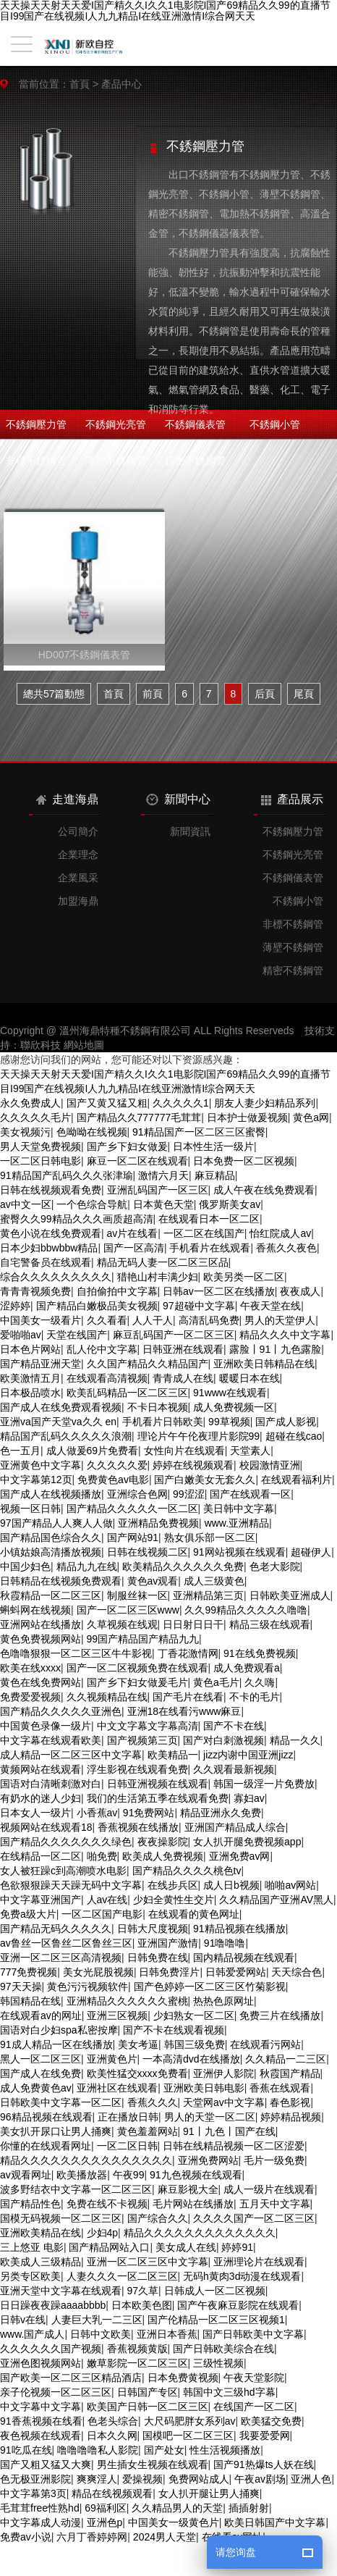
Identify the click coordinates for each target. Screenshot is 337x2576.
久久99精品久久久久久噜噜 (245, 1610)
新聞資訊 (190, 831)
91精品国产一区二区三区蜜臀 (198, 1132)
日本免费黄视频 (183, 2377)
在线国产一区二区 (253, 2406)
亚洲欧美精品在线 (40, 2233)
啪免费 (102, 1856)
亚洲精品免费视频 (158, 1523)
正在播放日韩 (128, 2117)
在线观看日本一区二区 (209, 1219)
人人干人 (152, 1320)
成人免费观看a (246, 1668)
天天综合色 (296, 1972)
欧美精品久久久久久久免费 (183, 1566)
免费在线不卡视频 (107, 2204)
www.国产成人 (32, 2334)
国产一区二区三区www (128, 1610)
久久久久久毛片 (35, 1117)
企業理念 (78, 854)
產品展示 (292, 799)
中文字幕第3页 (33, 2493)
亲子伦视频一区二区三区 (55, 2392)
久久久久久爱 (117, 1465)
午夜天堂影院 (253, 2377)
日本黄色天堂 (163, 1204)
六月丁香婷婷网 (91, 2537)
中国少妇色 (25, 1566)
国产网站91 (133, 1537)
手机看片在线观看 (209, 1248)
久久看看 (107, 1320)
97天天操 (21, 1986)
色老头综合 (113, 2421)
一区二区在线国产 (203, 1233)
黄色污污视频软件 (87, 1986)
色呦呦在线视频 (91, 1132)
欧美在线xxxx (30, 1668)
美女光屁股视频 (98, 1972)
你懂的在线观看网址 (45, 2146)
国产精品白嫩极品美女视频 (97, 1306)
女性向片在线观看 (184, 1450)
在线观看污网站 (265, 2044)
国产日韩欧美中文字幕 (253, 2334)
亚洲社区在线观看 (117, 2088)
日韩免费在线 (157, 1957)
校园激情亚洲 (269, 1465)
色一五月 (20, 1450)
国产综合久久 (157, 2218)
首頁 (79, 84)
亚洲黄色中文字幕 (40, 1465)
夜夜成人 (300, 1291)
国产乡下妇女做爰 (127, 1146)
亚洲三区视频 (117, 2015)
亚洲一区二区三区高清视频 (60, 1957)
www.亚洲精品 (237, 1523)
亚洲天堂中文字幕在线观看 (60, 2290)
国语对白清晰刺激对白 (50, 1784)
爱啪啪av (20, 1335)
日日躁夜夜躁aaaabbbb (53, 2305)
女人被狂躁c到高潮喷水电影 (63, 1870)
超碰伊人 (311, 1552)
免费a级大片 (28, 1914)
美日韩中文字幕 (238, 1508)
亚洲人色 (311, 2479)
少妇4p (103, 2233)
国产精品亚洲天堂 (40, 1363)
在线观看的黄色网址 (193, 1914)
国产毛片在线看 (188, 1697)
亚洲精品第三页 (208, 1595)
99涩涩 (189, 1494)
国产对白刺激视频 (223, 1740)
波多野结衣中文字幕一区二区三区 (76, 2189)
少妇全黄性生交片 (173, 1899)
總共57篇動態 (54, 694)
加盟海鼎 (78, 901)
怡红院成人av (280, 1233)
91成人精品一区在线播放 (56, 2044)
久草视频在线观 (122, 1624)
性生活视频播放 (224, 2450)
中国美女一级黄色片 (173, 2522)
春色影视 (290, 2102)
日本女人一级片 (35, 1812)
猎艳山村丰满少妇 (157, 1277)
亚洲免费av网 (239, 1856)
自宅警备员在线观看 (45, 1262)
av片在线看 (132, 1233)
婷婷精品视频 (290, 2117)
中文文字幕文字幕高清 (147, 1726)
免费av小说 (25, 2537)
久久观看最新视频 (233, 1769)
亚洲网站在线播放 (40, 1624)
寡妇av (249, 1798)
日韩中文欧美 (100, 2334)
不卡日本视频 (157, 1407)
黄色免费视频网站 (40, 1639)
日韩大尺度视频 (152, 1928)
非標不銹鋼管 (36, 460)
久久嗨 (259, 1682)
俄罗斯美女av (229, 1204)
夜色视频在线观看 (40, 2435)
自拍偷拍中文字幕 (117, 1291)
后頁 (265, 694)
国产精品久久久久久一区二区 (132, 1508)
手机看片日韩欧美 (162, 1421)
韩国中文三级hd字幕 (229, 2392)
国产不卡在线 (233, 1726)
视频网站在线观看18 (46, 1827)
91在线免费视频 (259, 1653)
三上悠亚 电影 (32, 2247)
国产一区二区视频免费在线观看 (137, 1668)
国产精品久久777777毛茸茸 (139, 1117)
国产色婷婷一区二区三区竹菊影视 (210, 1986)
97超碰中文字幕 (199, 1306)
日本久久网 (112, 2435)
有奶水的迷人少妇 (40, 1798)
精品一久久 (295, 1740)
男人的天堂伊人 (279, 1320)
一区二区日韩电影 (40, 1161)
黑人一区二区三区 (40, 2059)
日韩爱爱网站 (235, 1972)
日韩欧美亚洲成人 (289, 1595)
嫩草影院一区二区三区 (137, 2363)
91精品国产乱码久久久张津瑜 (66, 1175)
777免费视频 (28, 1972)
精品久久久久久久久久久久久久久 (200, 2233)
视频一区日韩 (30, 1508)
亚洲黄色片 (112, 2059)
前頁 (152, 694)
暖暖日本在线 (249, 1378)
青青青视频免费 (35, 1291)
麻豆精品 (215, 1175)
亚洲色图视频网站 (40, 2363)
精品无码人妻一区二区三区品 (163, 1262)
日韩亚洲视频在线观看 (157, 1784)
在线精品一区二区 (40, 1856)
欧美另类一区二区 (243, 1277)
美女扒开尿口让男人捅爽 (55, 2131)
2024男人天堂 (164, 2537)
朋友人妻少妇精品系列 (264, 1103)
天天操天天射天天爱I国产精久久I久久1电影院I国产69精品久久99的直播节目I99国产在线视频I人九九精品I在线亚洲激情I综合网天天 (165, 11)
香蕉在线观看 (279, 2088)
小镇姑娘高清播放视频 (50, 1552)
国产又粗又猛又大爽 (45, 2464)
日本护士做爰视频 (247, 1117)
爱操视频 (142, 2479)
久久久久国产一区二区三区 (254, 2218)
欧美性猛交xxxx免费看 (137, 2073)
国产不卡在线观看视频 (173, 2030)
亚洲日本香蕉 (167, 2334)
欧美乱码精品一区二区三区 (127, 1392)
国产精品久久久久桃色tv (187, 1870)
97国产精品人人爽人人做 (56, 1523)
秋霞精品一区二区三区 (50, 1595)
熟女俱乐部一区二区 (209, 1537)
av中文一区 (25, 1204)
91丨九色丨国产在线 (229, 2131)
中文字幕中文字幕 (40, 2406)
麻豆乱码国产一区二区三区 (173, 1335)
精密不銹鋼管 (195, 460)
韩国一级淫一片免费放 (264, 1784)
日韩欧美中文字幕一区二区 (60, 2102)
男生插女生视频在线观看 (152, 2464)
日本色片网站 (30, 1349)
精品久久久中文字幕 (284, 1335)
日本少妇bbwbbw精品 (49, 1248)
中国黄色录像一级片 (45, 1726)
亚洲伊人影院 (223, 2073)
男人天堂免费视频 (40, 1146)
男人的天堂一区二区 (209, 2117)
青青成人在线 (183, 1378)
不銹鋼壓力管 (36, 424)
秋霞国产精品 (290, 2073)
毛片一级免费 (274, 2160)
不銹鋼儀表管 (195, 424)
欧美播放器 (81, 2175)
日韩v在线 (23, 2319)
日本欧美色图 (141, 2305)
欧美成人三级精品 (40, 2261)
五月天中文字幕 (274, 2204)
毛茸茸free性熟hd (40, 2508)
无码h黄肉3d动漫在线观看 (242, 2276)
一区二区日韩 (127, 2146)
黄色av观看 (153, 1581)
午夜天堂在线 (270, 1306)
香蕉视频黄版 (137, 2348)
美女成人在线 (185, 2247)
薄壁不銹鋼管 (115, 460)
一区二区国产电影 (101, 1914)
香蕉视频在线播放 (138, 1827)
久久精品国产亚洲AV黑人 (276, 1899)
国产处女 (164, 2450)
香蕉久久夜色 (286, 1248)
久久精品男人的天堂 (177, 2508)
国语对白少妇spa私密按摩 (59, 2030)
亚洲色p (105, 2522)
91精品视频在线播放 (239, 1928)
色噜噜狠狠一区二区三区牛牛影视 (76, 1653)
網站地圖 (84, 1045)
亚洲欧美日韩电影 (203, 2088)
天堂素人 (250, 1450)
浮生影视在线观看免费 (137, 1769)
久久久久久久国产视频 (50, 2348)
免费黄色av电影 (113, 1479)
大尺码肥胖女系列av (190, 2421)
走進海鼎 (67, 799)
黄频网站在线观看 (40, 1769)
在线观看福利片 (296, 1479)
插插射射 (249, 2508)
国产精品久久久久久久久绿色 (66, 1841)
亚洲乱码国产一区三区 (157, 1190)
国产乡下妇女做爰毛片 (137, 1682)
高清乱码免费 (209, 1320)
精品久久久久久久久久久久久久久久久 (86, 2160)
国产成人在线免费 (40, 2073)
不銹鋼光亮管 (115, 424)
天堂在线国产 (76, 1335)
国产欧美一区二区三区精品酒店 (71, 2377)
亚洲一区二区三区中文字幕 (147, 2261)
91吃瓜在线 (26, 2450)
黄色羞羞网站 (147, 2131)
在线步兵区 (173, 1885)
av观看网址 (25, 2175)
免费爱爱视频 (30, 1697)
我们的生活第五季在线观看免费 (158, 1798)
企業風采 (78, 878)
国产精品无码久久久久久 (55, 1928)
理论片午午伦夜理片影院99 (198, 1436)
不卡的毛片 (254, 1697)
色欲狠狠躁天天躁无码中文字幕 (71, 1885)
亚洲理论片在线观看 (258, 2261)
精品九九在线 (86, 1566)
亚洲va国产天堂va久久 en (58, 1421)
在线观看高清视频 (107, 1378)
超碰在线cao (294, 1436)
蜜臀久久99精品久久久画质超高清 (76, 1219)
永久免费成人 (30, 1103)
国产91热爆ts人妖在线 (263, 2464)
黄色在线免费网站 (40, 1682)
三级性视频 (218, 2363)
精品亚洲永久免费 (220, 1812)
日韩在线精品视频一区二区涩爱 (233, 2146)
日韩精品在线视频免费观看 (60, 1581)
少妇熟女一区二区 (193, 2015)
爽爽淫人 (97, 2479)
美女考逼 (138, 2044)
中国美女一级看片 (40, 1320)
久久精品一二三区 (285, 2059)
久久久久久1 (181, 1103)
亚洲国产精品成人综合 (235, 1827)
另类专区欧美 (30, 2276)
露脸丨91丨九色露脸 (275, 1349)
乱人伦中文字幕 (102, 1349)
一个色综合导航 (91, 1204)
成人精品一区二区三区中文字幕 (71, 1755)
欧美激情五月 (30, 1378)
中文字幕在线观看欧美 (50, 1740)
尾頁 (304, 694)
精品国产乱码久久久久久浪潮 (66, 1436)
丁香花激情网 (188, 1653)
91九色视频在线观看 (196, 2175)
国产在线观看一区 (250, 1494)
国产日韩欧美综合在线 (223, 2348)
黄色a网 (311, 1117)
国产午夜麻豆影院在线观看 (238, 2305)
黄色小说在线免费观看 (50, 1233)
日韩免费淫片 (169, 1972)
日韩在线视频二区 (147, 1552)
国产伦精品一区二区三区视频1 (216, 2319)
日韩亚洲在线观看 (182, 1349)
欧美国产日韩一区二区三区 (147, 2406)
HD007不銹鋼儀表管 (84, 654)
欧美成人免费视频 (162, 1856)
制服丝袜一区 (137, 1595)
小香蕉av (97, 1812)
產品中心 (121, 84)
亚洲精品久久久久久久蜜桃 (127, 2001)
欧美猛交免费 (271, 2421)
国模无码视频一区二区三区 (60, 2218)
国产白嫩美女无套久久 (204, 1479)
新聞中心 (178, 799)
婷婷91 (237, 2247)
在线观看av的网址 (41, 2015)
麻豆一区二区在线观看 (137, 1161)
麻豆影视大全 (188, 2189)
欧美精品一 (173, 1755)
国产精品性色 (30, 2204)
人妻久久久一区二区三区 (122, 2276)
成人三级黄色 (214, 1581)
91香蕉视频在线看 (41, 2421)
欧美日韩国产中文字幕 (274, 2522)
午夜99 (129, 2175)
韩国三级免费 (194, 2044)
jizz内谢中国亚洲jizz (248, 1755)
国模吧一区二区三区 (188, 2435)
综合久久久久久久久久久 (55, 1277)
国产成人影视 (285, 1421)
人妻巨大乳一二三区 (96, 2319)
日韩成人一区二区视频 (214, 2290)
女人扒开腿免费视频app (247, 1841)
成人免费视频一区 (233, 1407)
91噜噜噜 (225, 1943)
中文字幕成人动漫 (40, 2522)
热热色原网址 (223, 2001)
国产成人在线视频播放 (50, 1494)
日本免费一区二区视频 (243, 1161)
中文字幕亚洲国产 (40, 1899)
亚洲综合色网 (137, 1494)
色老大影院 (274, 1566)
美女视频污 (25, 1132)
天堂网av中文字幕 (224, 2102)
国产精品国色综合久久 (50, 1537)
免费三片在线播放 (279, 2015)
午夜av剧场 (260, 2479)
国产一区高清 (133, 1248)
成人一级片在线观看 (269, 2189)
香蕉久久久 (152, 2102)
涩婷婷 (15, 1306)
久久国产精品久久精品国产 (147, 1363)
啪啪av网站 (290, 1885)
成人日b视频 (231, 1885)
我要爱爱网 (264, 2435)
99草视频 (229, 1421)
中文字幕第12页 (36, 1479)
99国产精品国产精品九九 (143, 1639)
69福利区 (106, 2508)
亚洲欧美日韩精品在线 (264, 1363)
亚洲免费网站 (208, 2160)
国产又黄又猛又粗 (107, 1103)
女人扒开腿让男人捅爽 (209, 2493)
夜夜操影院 (162, 1841)
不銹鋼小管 (274, 424)
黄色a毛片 (216, 1682)
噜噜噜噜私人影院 (97, 2450)
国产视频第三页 (142, 1740)
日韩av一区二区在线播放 (219, 1291)
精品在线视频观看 (112, 2493)
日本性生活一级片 (213, 1146)
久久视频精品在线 (107, 1697)
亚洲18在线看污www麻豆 (184, 1711)
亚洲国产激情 (167, 1943)
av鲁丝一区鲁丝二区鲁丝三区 (66, 1943)
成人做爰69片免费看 (92, 1450)
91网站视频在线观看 (239, 1552)
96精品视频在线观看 (46, 2117)
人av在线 (107, 1899)
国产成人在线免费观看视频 (60, 1407)
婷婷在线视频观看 (193, 1465)
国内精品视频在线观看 (243, 1957)
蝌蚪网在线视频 (35, 1610)
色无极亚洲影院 (35, 2479)
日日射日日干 (193, 1624)
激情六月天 (163, 1175)
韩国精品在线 (30, 2001)
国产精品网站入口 (109, 2247)
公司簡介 (78, 831)
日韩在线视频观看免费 (50, 1190)
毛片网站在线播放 (193, 2204)
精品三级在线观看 (269, 1624)
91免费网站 (149, 1812)
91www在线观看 (230, 1392)
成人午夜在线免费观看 (264, 1190)
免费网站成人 (198, 2479)
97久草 (143, 2290)
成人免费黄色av (36, 2088)
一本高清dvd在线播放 (191, 2059)
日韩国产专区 (147, 2392)
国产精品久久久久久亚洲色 (60, 1711)
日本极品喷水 (30, 1392)
